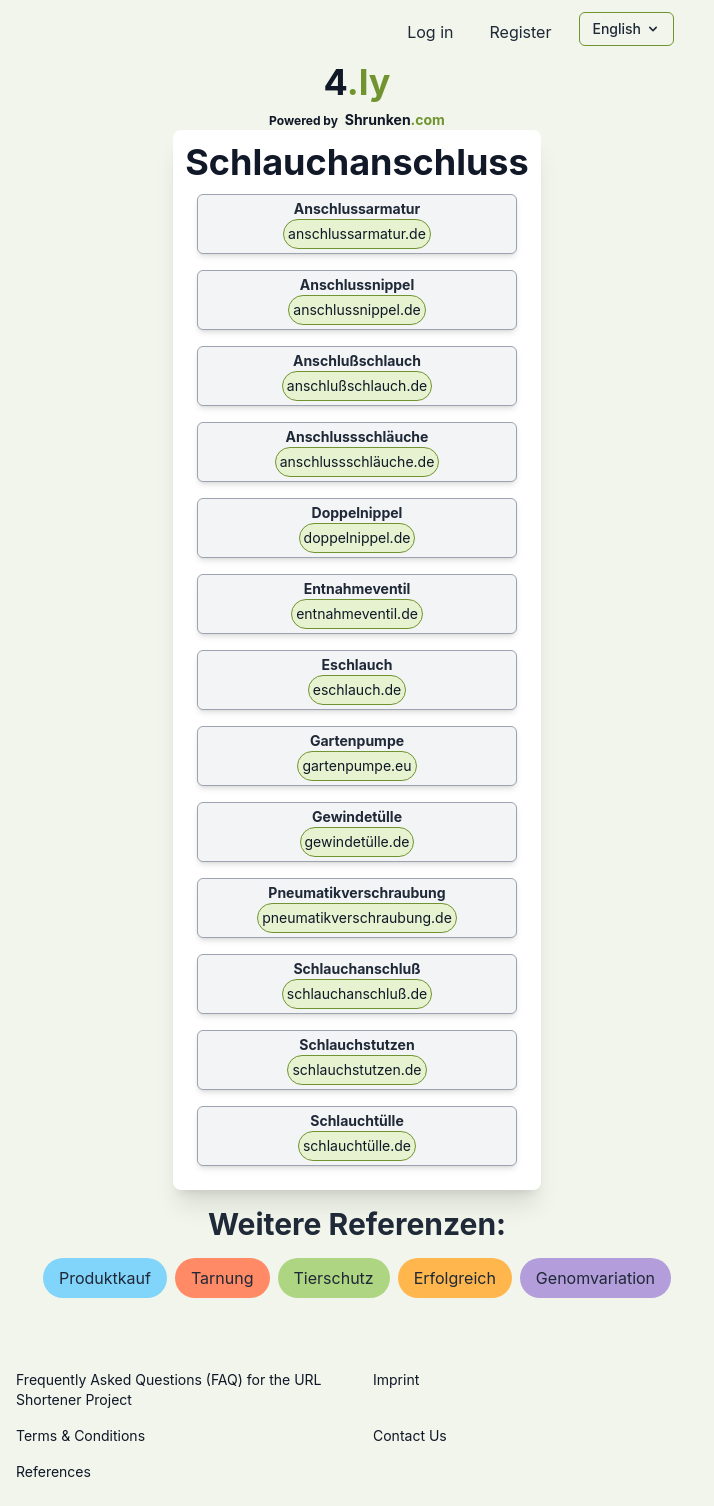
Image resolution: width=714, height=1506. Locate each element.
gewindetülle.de (357, 841)
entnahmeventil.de (357, 613)
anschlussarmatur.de (357, 233)
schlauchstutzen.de (356, 1069)
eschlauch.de (357, 689)
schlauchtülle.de (357, 1145)
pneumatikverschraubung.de (357, 917)
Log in (430, 32)
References (53, 1471)
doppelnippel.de (357, 537)
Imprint (396, 1379)
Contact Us (410, 1435)
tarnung (222, 1278)
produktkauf (105, 1278)
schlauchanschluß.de (357, 993)
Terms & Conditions (80, 1435)
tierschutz (334, 1278)
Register (520, 32)
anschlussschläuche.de (357, 461)
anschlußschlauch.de (357, 385)
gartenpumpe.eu (356, 765)
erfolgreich (455, 1278)
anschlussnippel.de (356, 309)
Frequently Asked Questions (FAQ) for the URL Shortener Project (168, 1389)
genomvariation (595, 1278)
